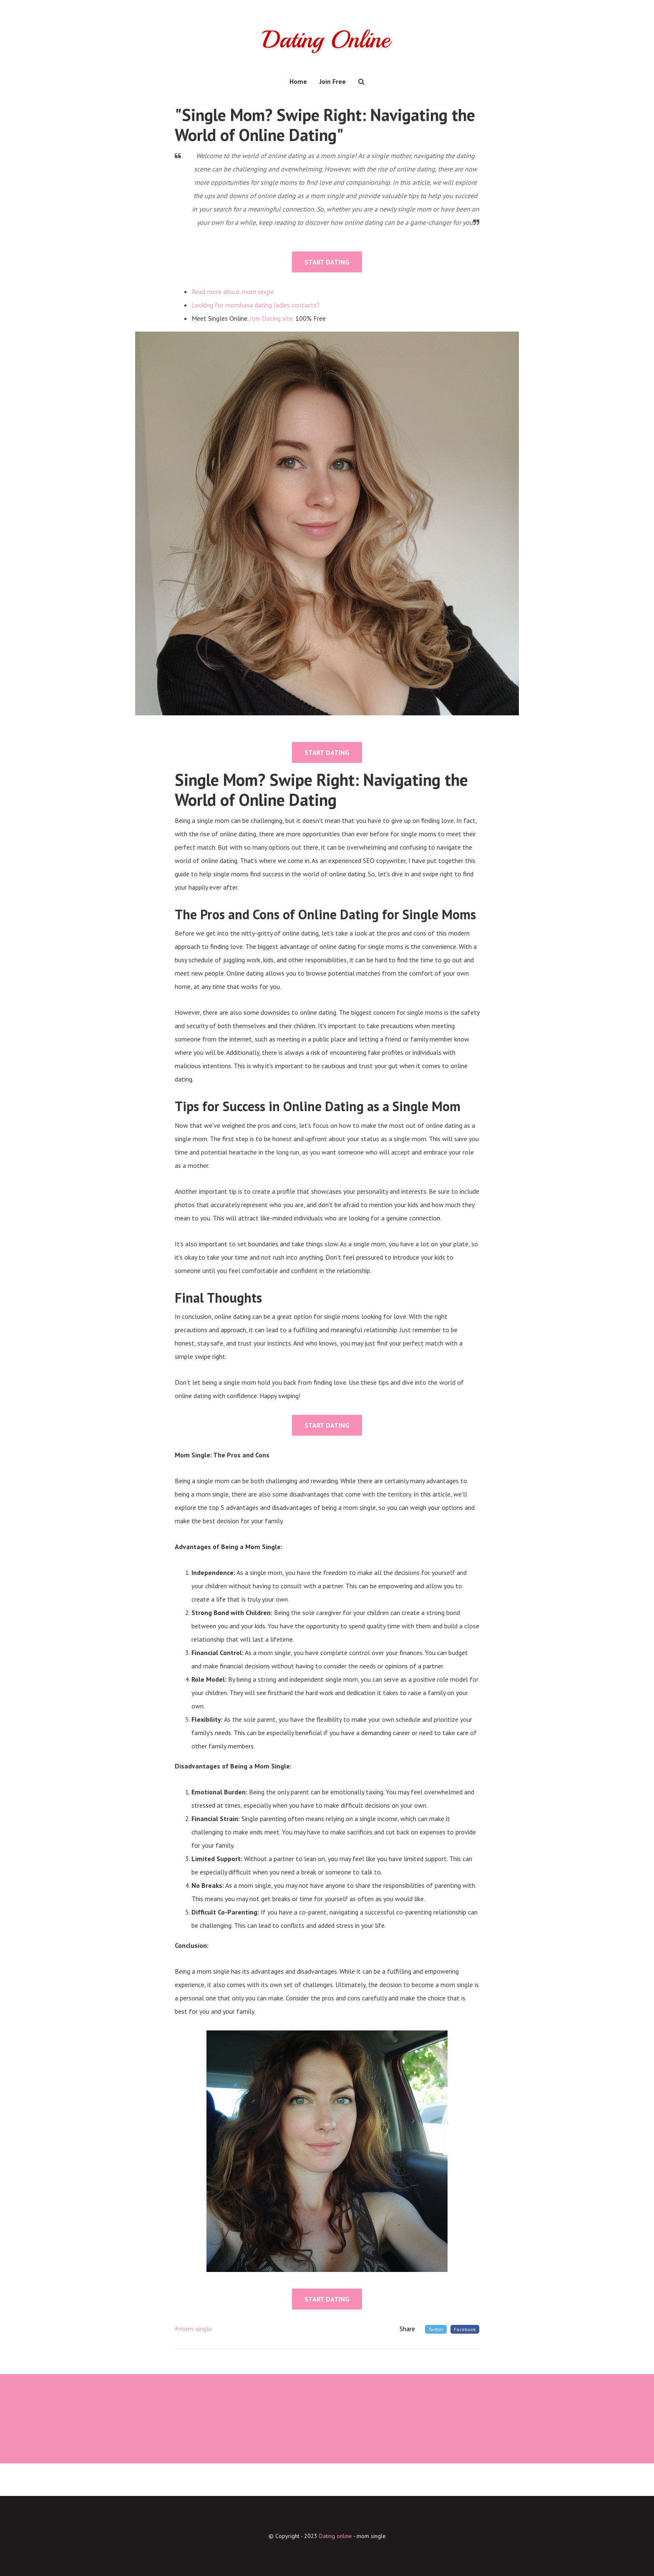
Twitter (435, 2329)
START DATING (327, 262)
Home (298, 81)
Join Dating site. (272, 318)
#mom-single (193, 2328)
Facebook (465, 2329)
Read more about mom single (232, 291)
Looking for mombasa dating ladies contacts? (255, 305)
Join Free (332, 81)
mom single (371, 2536)
